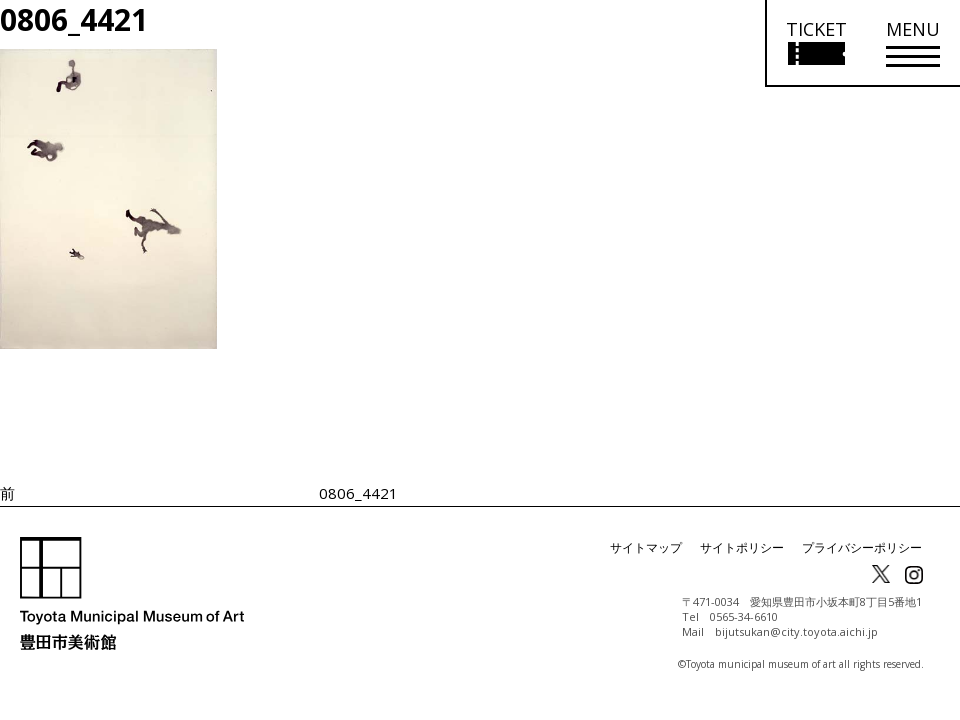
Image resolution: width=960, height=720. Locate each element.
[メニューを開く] (913, 43)
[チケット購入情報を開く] (815, 43)
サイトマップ (646, 547)
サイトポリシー (742, 547)
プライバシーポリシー (862, 547)
